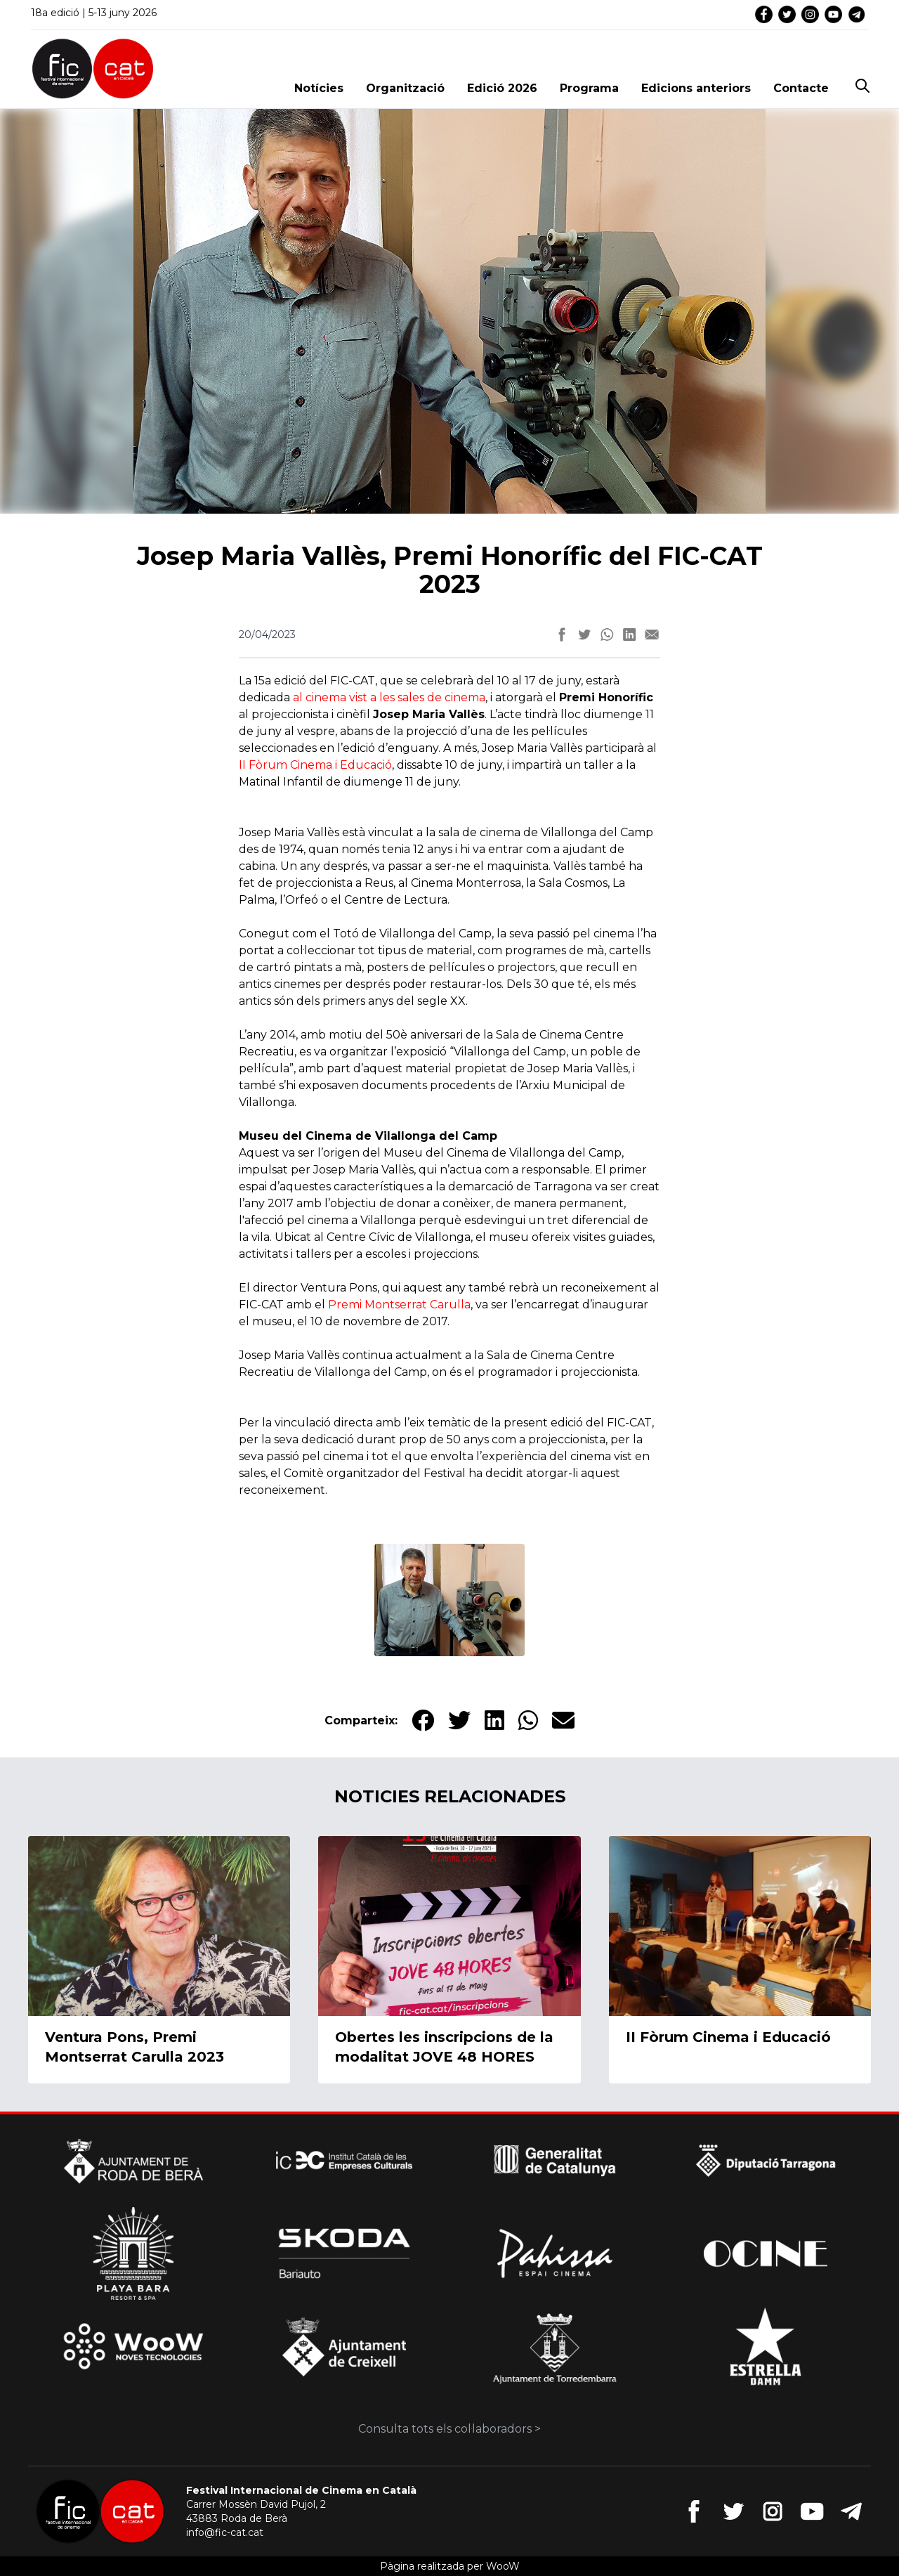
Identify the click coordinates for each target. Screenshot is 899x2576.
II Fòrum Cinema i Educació (315, 765)
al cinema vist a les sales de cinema (389, 697)
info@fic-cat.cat (224, 2532)
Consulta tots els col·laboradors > (449, 2428)
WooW (503, 2566)
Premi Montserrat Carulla (399, 1304)
